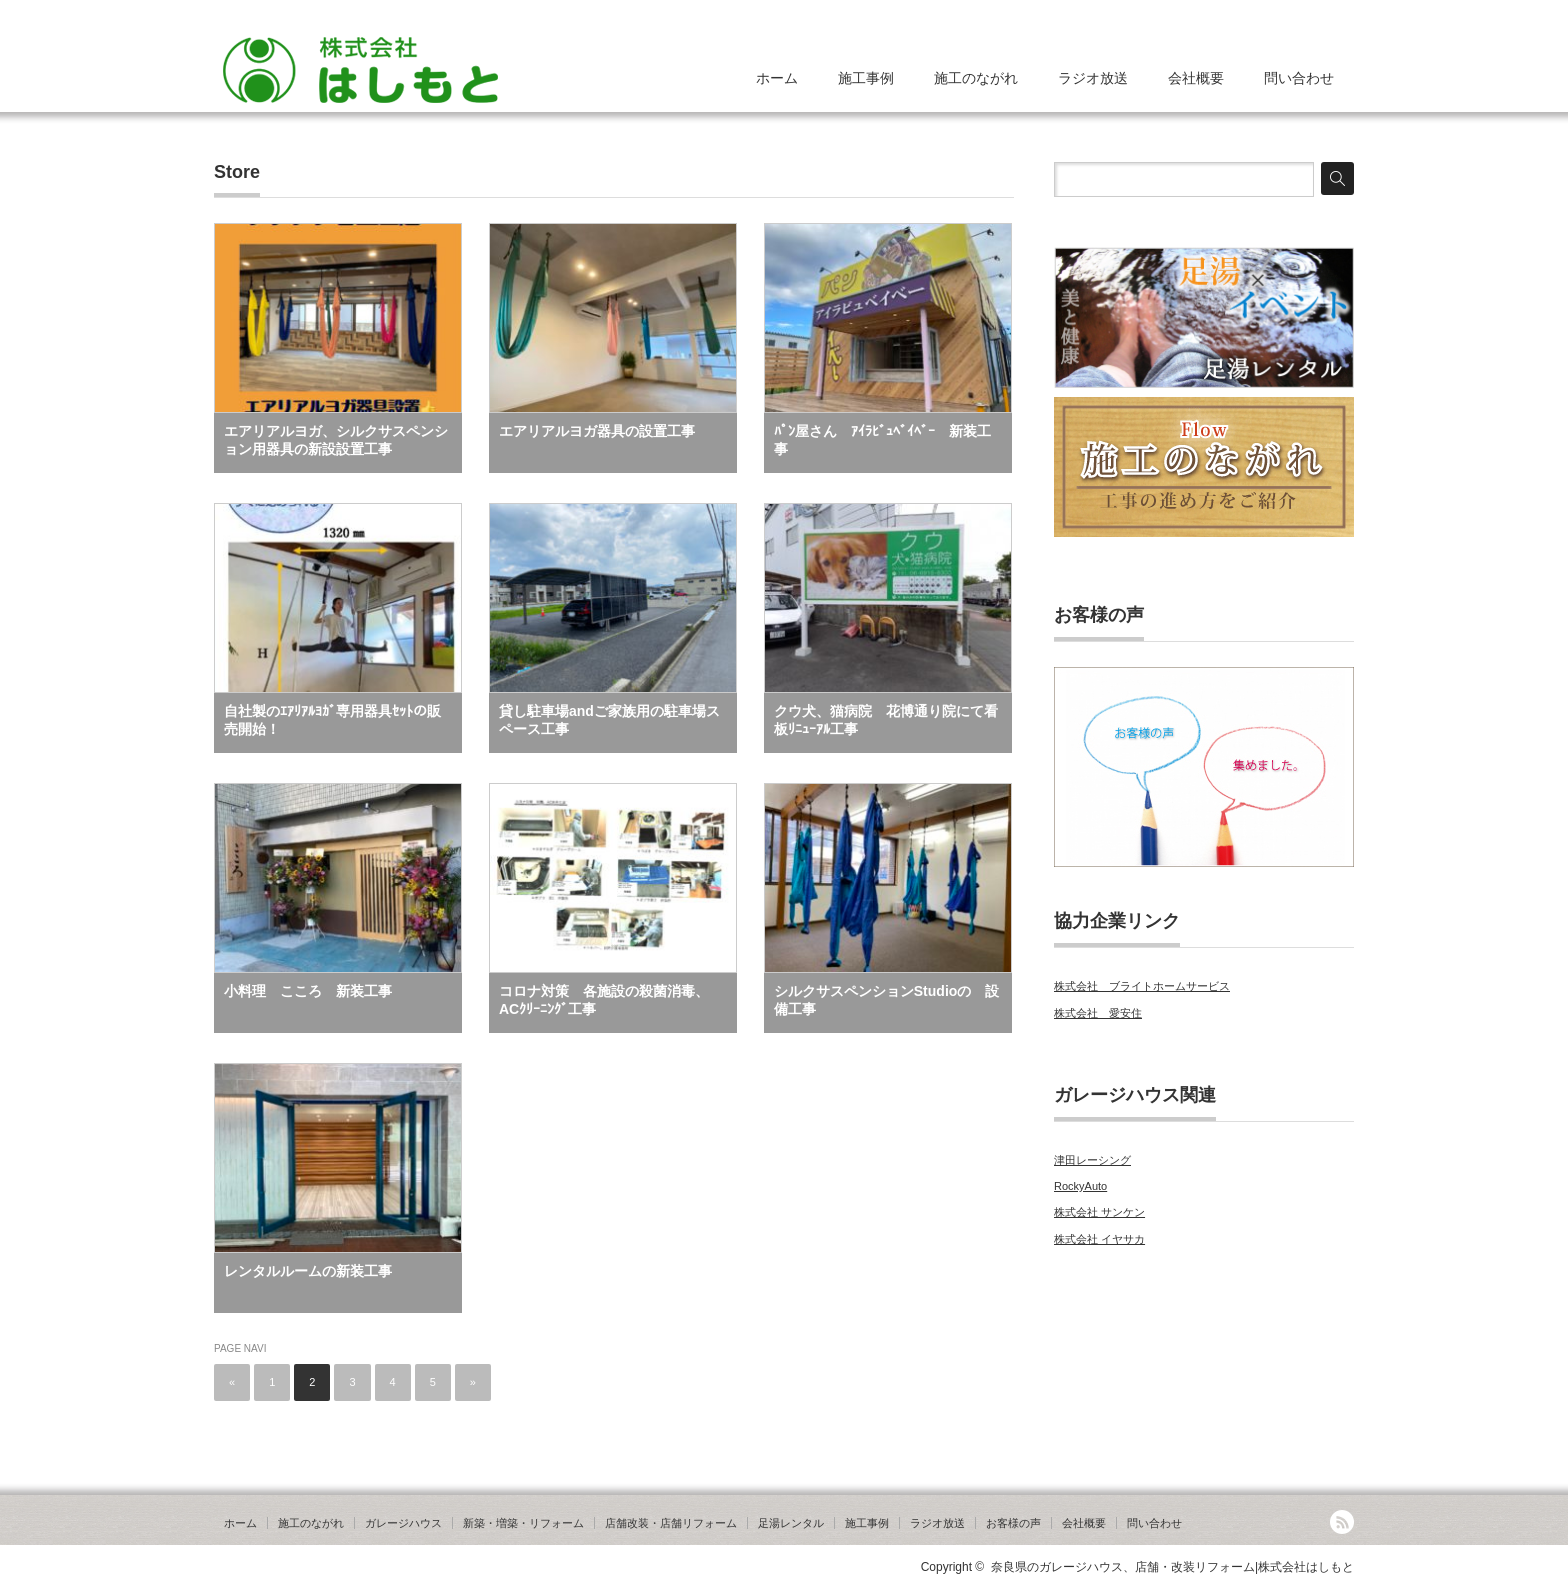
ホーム (777, 78)
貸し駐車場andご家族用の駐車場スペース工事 (609, 720)
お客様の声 (1013, 1523)
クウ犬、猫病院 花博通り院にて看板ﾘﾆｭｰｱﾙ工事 (886, 720)
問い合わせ (1299, 78)
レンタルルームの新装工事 (308, 1271)
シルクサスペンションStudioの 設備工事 (887, 1000)
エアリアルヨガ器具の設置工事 (597, 431)
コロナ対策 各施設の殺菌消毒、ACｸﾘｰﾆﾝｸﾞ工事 (604, 1000)
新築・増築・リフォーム (523, 1523)
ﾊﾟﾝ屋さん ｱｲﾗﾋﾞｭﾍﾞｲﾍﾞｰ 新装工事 (882, 440)
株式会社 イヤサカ (1099, 1239)
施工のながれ (976, 78)
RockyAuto (1080, 1186)
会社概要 (1196, 78)
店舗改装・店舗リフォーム (671, 1523)
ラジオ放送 (1093, 78)
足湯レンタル (791, 1523)
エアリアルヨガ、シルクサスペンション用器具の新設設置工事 (336, 440)
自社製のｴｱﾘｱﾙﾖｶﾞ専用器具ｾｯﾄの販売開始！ (332, 720)
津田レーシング (1092, 1160)
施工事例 (866, 78)
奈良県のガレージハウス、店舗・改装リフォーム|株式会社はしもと (1172, 1567)
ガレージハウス (403, 1523)
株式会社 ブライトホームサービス (1142, 986)
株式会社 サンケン (1099, 1212)
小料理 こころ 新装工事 (308, 991)
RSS (1342, 1522)
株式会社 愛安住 (1098, 1013)
